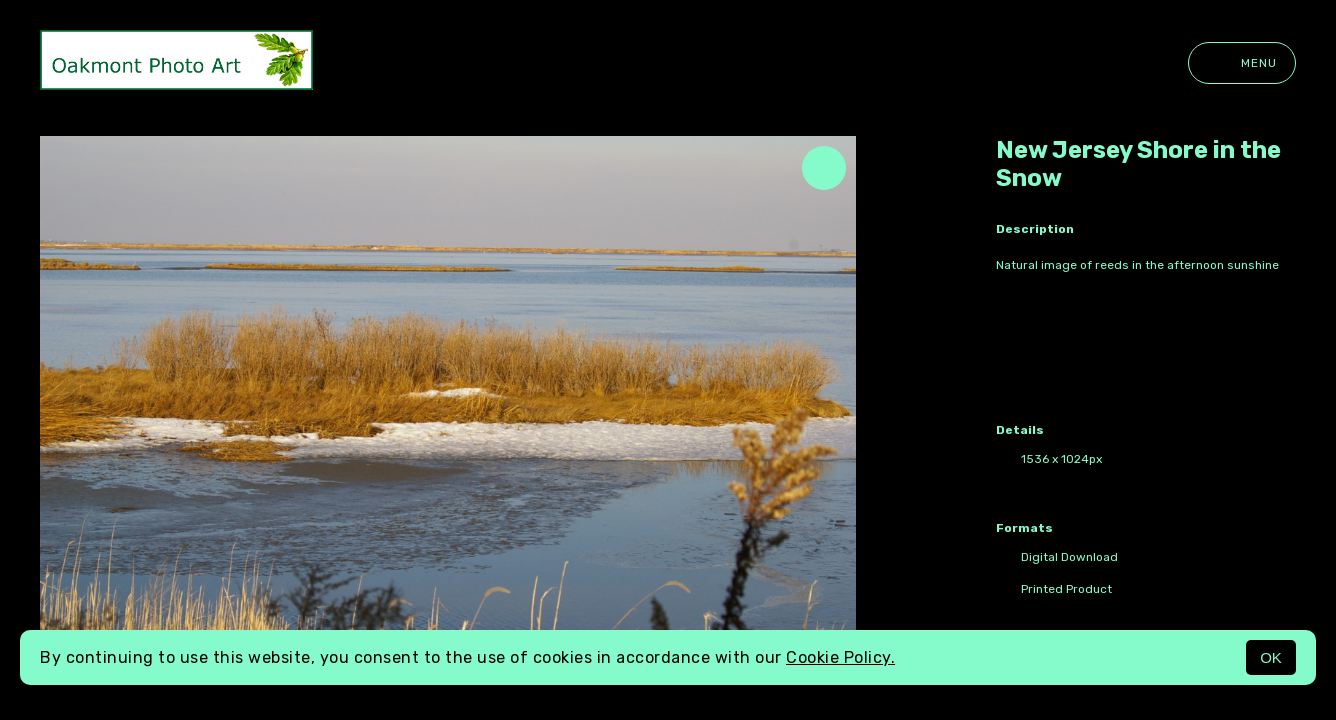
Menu (1242, 63)
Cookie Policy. (840, 657)
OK (1271, 657)
